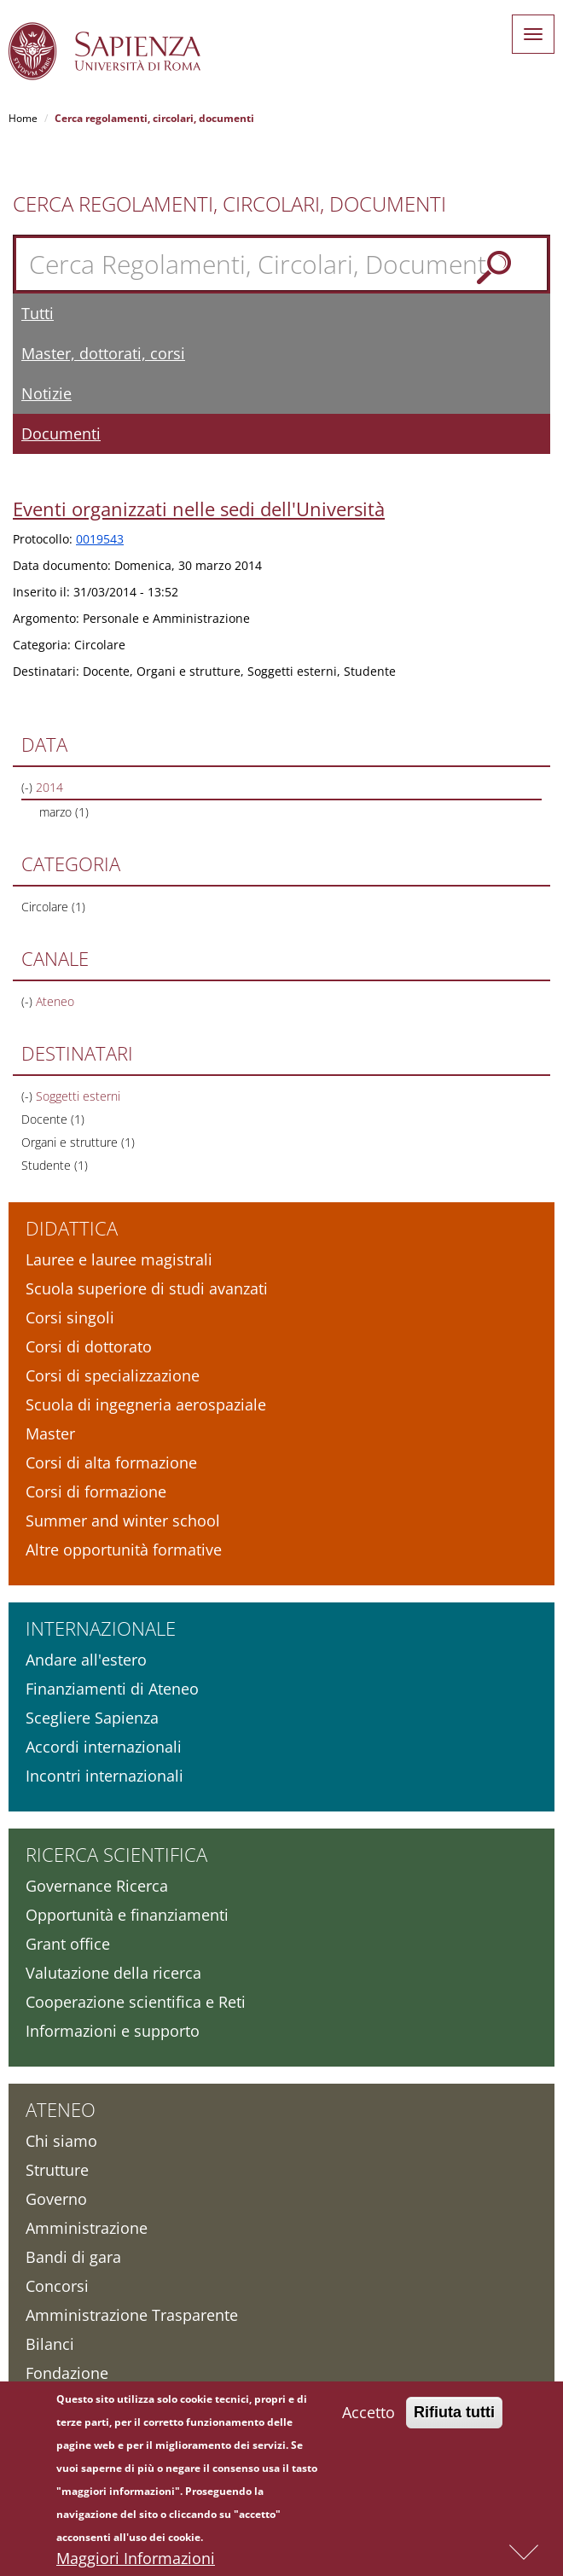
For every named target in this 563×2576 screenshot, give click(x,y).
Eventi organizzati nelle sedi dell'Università (199, 508)
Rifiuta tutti (454, 2423)
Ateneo (61, 2109)
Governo (56, 2199)
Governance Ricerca (97, 1885)
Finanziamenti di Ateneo (112, 1688)
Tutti (37, 313)
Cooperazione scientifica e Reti (136, 2002)
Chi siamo (61, 2141)
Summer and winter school (123, 1520)
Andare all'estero (86, 1659)
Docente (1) (52, 1119)
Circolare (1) (53, 906)
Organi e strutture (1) (78, 1142)
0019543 (100, 539)
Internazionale (101, 1628)
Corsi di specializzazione (113, 1375)
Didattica (72, 1228)
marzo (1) (64, 812)
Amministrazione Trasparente (132, 2315)
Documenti (61, 433)
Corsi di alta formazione (111, 1462)
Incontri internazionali (104, 1775)
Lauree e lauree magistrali (119, 1259)
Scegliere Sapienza (92, 1717)
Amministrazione (87, 2228)
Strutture (57, 2170)
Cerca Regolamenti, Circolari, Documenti (229, 204)
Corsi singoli (70, 1317)
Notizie (46, 393)
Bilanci (50, 2344)
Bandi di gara (73, 2257)
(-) (28, 787)
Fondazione (67, 2373)
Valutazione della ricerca (113, 1973)
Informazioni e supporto (113, 2031)
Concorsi (57, 2286)
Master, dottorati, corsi (103, 353)
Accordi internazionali (104, 1746)
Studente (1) (54, 1165)
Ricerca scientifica (116, 1854)
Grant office (68, 1943)
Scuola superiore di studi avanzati (147, 1288)
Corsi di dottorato (89, 1346)
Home (23, 118)
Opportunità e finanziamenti (127, 1914)
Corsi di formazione (96, 1491)
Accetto (368, 2423)
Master (50, 1433)
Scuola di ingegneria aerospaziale (146, 1404)
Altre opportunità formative (124, 1549)
